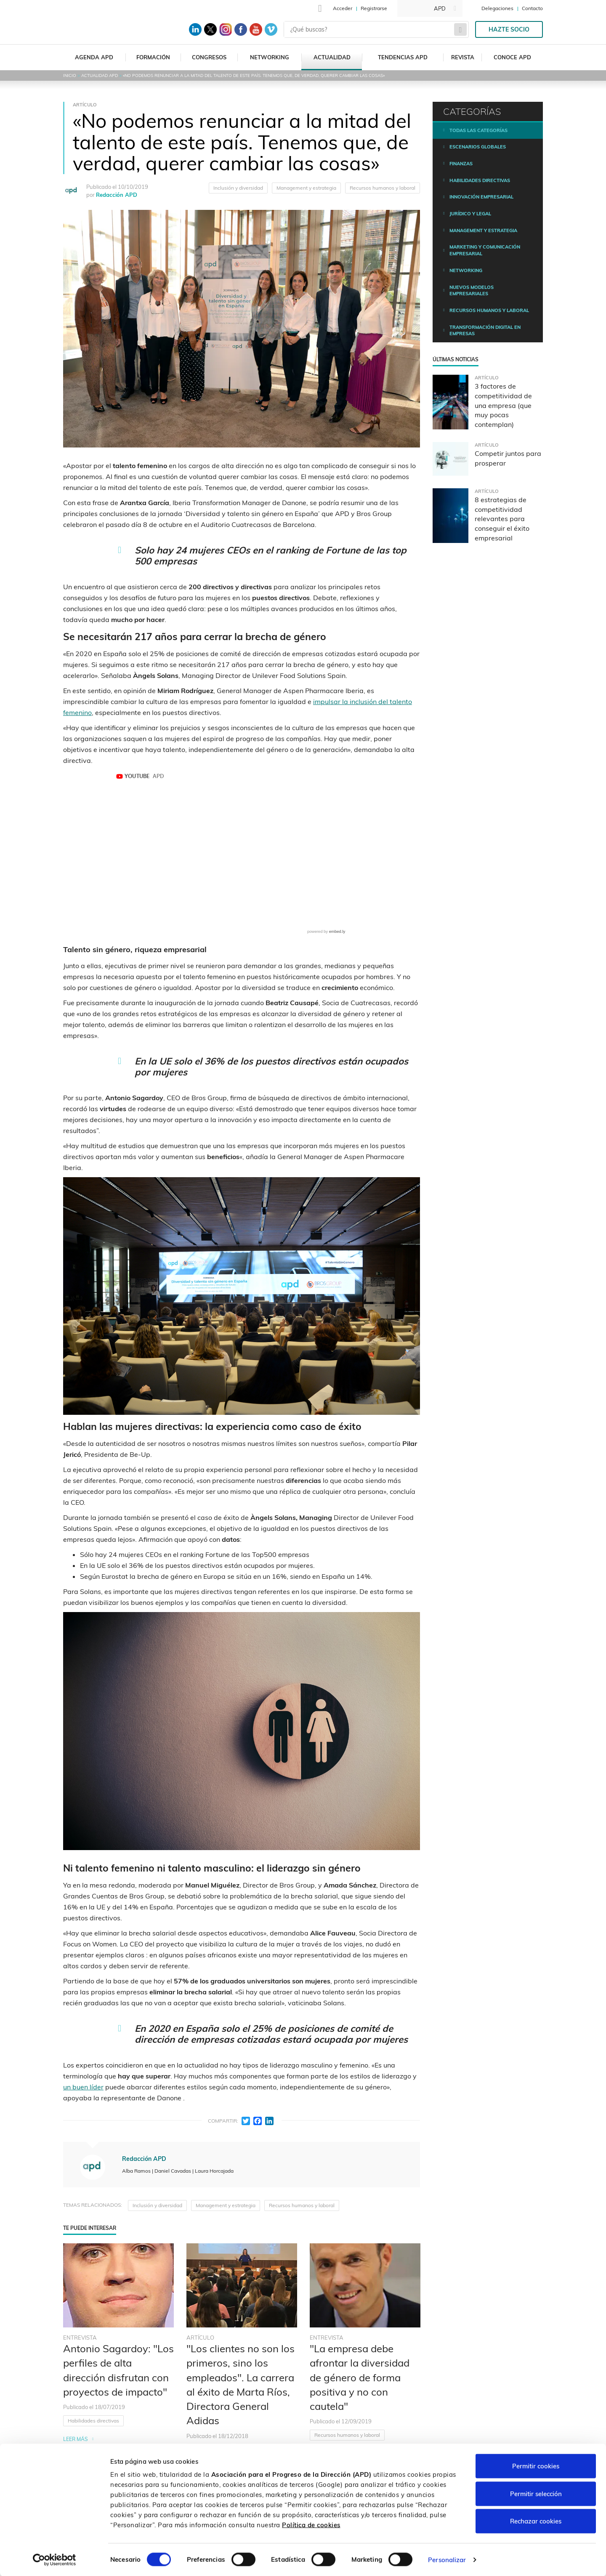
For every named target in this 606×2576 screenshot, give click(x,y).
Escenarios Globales (477, 147)
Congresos (209, 57)
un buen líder (83, 2087)
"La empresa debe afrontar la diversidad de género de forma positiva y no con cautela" (359, 2377)
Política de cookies (311, 2524)
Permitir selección (536, 2493)
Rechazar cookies (535, 2521)
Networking (269, 57)
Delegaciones (497, 8)
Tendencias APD (403, 57)
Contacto (532, 8)
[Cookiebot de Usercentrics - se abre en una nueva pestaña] (54, 2559)
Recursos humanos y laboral (382, 188)
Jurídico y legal (470, 214)
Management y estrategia (306, 188)
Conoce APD (512, 57)
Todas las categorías (478, 130)
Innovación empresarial (481, 197)
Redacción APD (116, 194)
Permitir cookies (535, 2466)
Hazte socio (509, 29)
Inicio (69, 75)
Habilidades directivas (93, 2420)
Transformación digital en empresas (485, 330)
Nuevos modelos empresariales (471, 290)
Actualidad (332, 57)
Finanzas (461, 164)
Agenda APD (94, 57)
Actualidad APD (99, 75)
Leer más (75, 2439)
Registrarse (374, 8)
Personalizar (447, 2559)
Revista (462, 57)
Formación (153, 57)
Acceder (342, 8)
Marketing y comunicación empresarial (484, 250)
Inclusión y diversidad (238, 188)
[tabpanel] (118, 2385)
